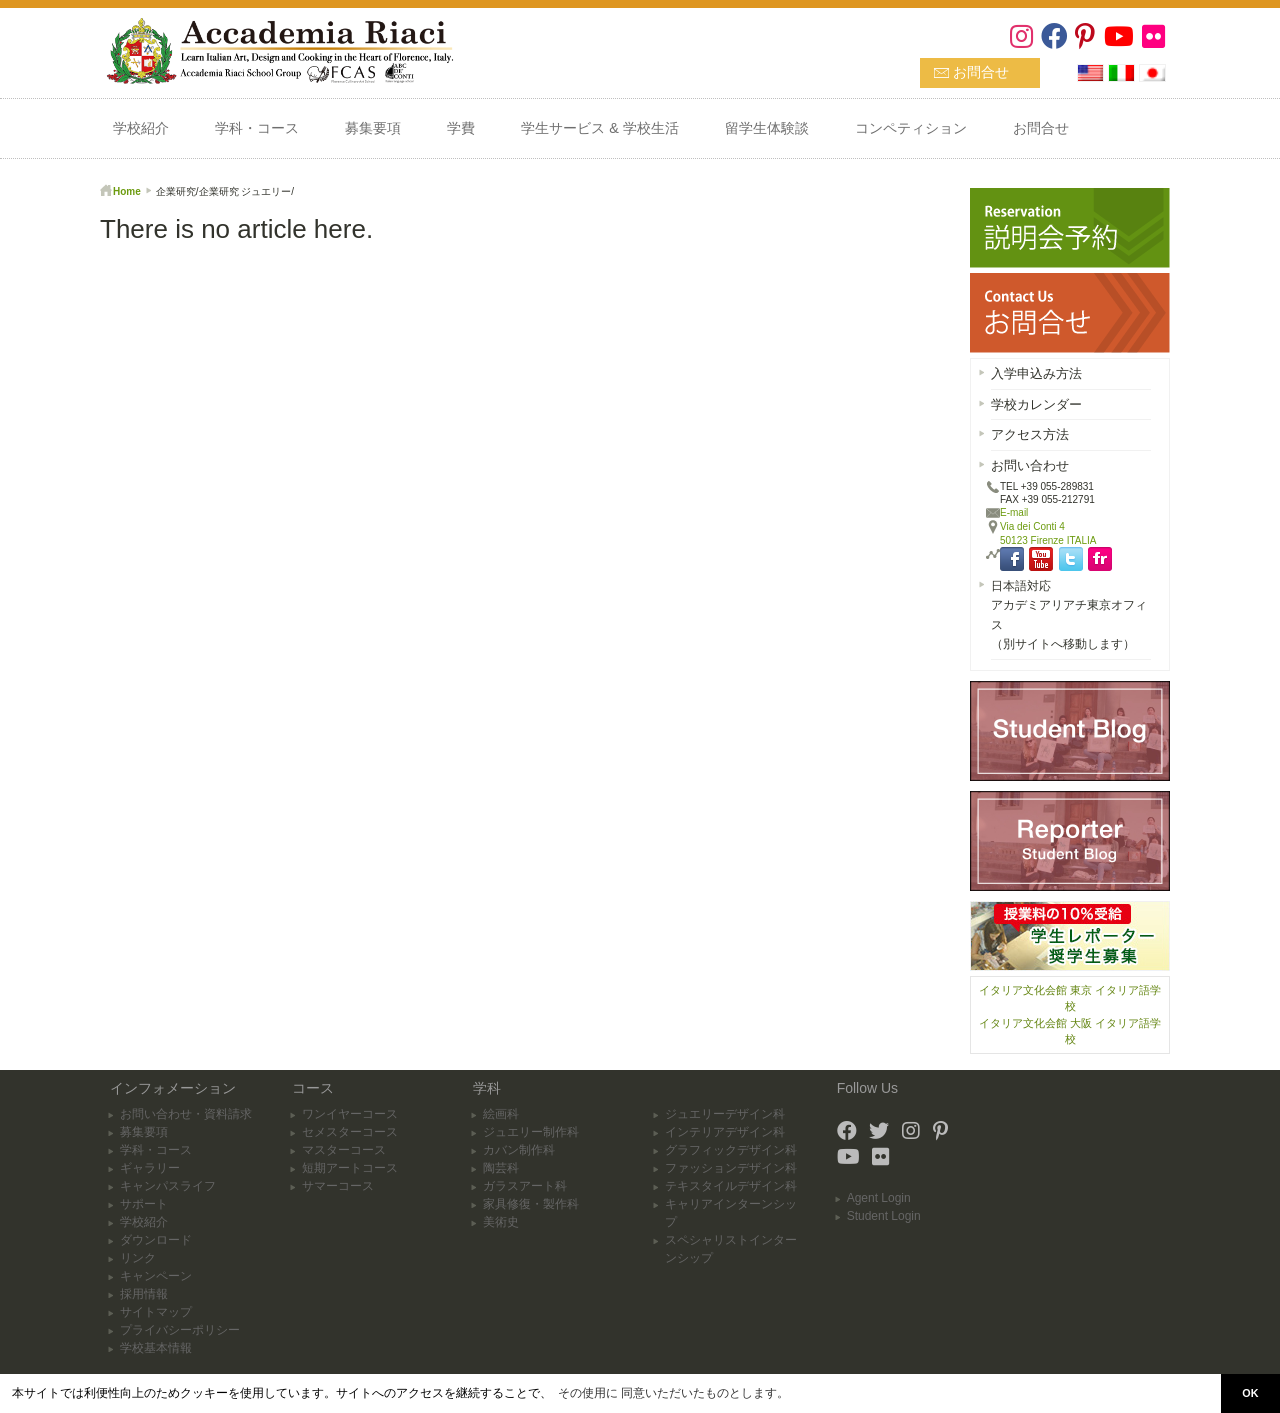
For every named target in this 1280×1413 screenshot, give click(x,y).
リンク (138, 1258)
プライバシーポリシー (180, 1330)
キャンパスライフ (168, 1186)
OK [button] (1250, 1393)
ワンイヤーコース (350, 1114)
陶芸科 (501, 1168)
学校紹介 (141, 128)
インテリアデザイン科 (725, 1132)
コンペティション (911, 128)
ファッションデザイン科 (731, 1168)
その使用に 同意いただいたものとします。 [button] (673, 1393)
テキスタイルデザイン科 (731, 1186)
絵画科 (501, 1114)
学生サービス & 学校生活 (600, 128)
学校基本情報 (156, 1348)
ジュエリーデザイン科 (725, 1114)
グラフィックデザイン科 (731, 1150)
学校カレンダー (1036, 404)
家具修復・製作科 (531, 1204)
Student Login (884, 1216)
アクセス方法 (1030, 434)
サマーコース (338, 1186)
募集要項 (373, 128)
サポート (144, 1204)
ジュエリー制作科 (531, 1132)
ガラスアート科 (525, 1186)
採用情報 (144, 1294)
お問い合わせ (1030, 465)
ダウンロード (156, 1240)
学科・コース (257, 128)
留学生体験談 (767, 128)
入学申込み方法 (1036, 373)
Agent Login (879, 1198)
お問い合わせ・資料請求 (186, 1114)
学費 (461, 128)
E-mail (1014, 512)
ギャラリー (150, 1168)
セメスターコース (350, 1132)
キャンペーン (156, 1276)
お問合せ (981, 72)
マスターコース (344, 1150)
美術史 (501, 1222)
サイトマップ (156, 1312)
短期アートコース (350, 1168)
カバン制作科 (519, 1150)
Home (127, 191)
